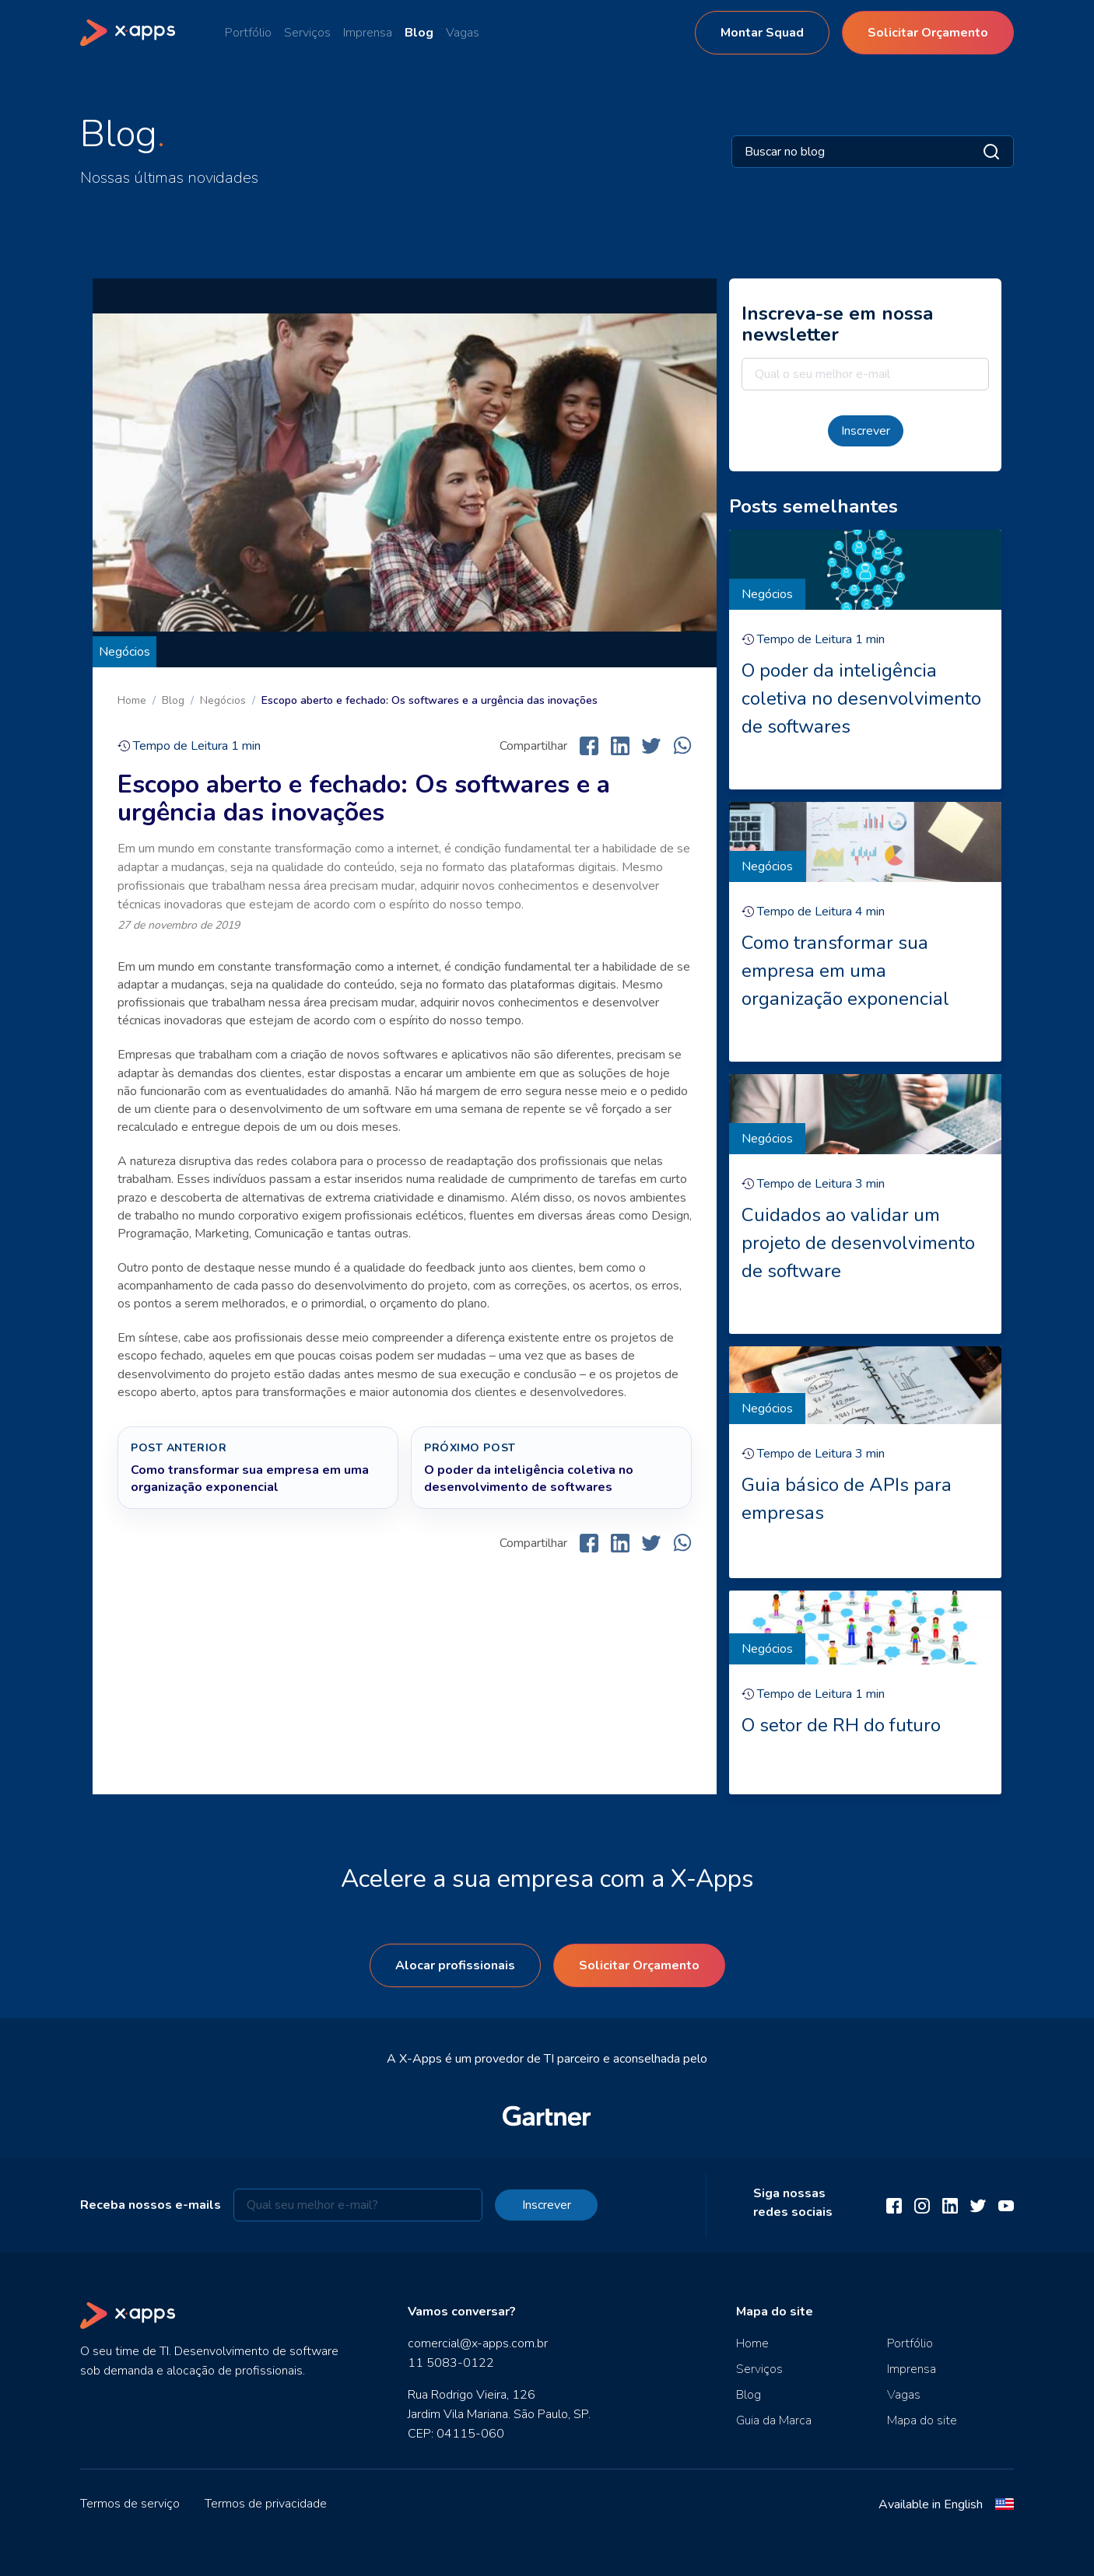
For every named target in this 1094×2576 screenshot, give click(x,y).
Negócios (124, 651)
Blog (419, 32)
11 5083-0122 (451, 2362)
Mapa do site (922, 2420)
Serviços (307, 32)
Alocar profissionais (455, 1965)
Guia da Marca (774, 2420)
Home (131, 700)
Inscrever (865, 430)
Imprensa (367, 32)
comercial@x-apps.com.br (478, 2343)
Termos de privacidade (266, 2503)
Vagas (462, 32)
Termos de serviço (130, 2503)
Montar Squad (762, 32)
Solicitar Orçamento (928, 32)
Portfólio (248, 32)
